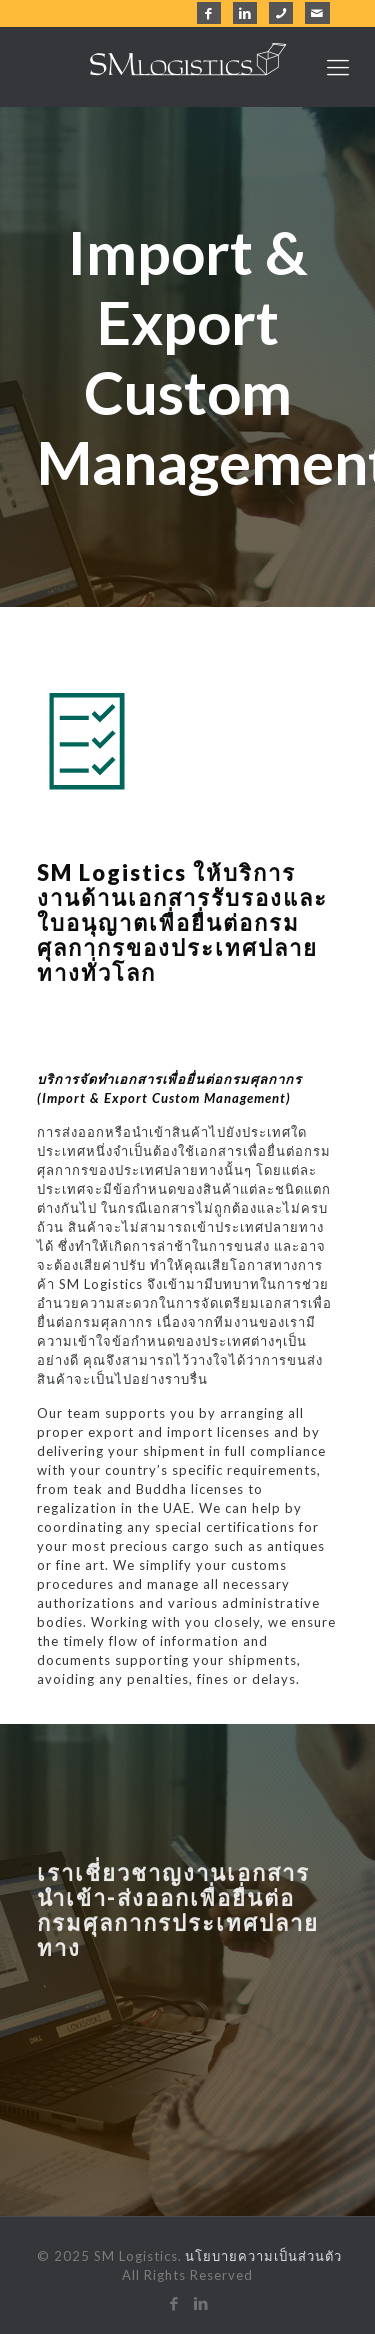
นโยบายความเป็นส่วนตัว (263, 2256)
